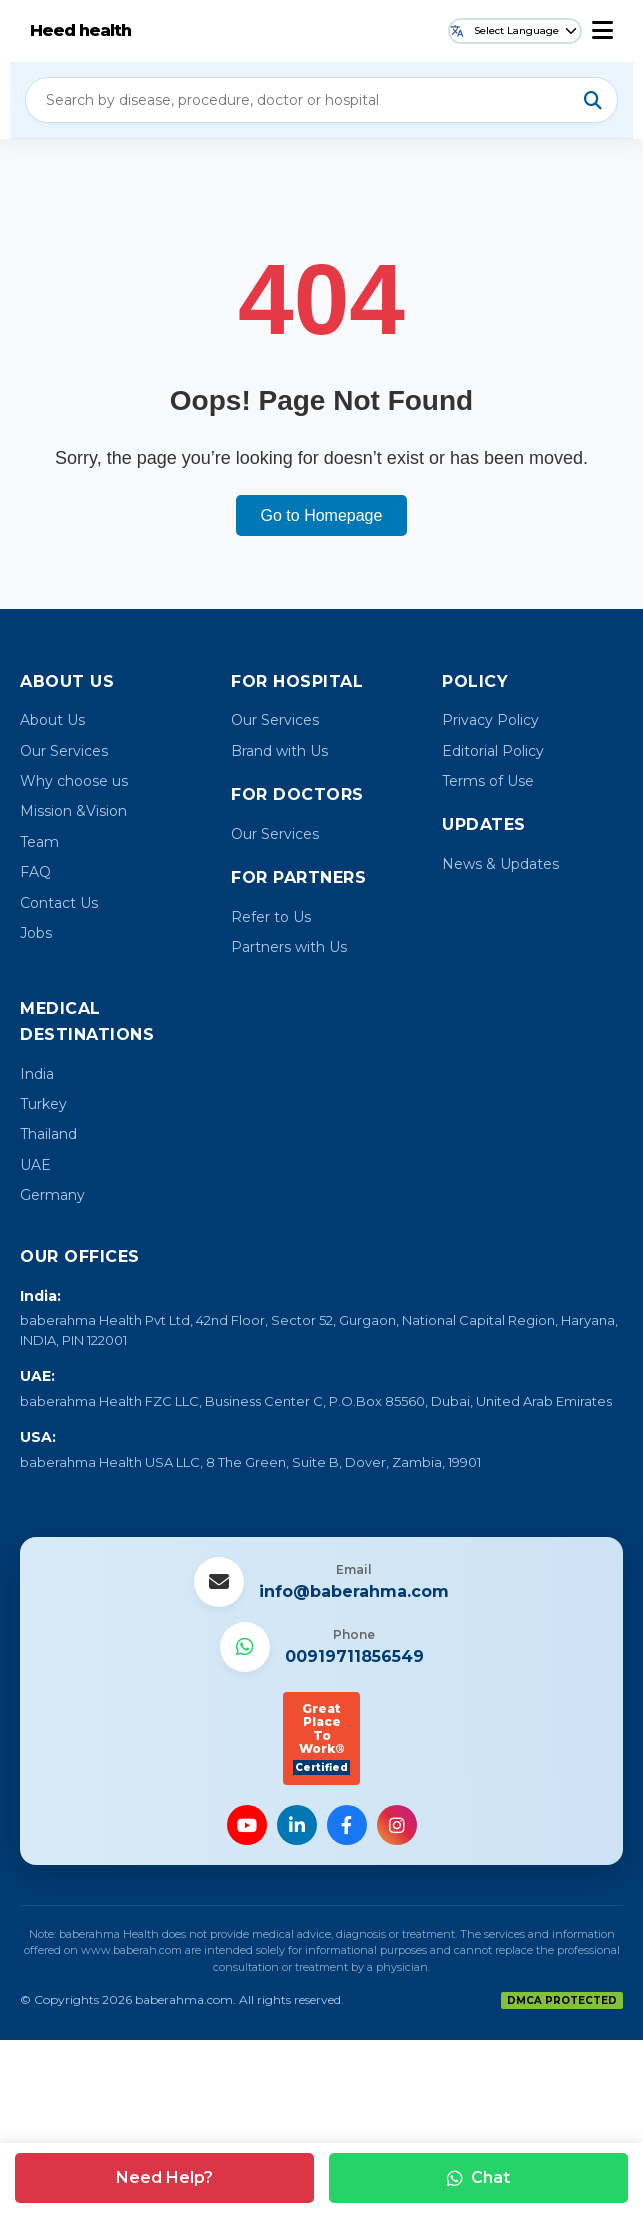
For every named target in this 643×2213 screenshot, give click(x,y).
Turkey (43, 1104)
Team (39, 842)
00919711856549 (354, 1656)
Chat (478, 2177)
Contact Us (59, 903)
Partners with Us (289, 947)
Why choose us (74, 781)
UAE (35, 1165)
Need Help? (164, 2177)
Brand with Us (279, 751)
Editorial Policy (493, 751)
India (37, 1074)
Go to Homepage (322, 515)
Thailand (48, 1134)
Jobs (36, 933)
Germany (52, 1195)
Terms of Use (488, 781)
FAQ (35, 872)
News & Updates (500, 864)
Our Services (64, 751)
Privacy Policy (490, 720)
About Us (52, 720)
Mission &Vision (73, 811)
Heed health (80, 30)
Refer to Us (271, 917)
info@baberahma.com (354, 1591)
